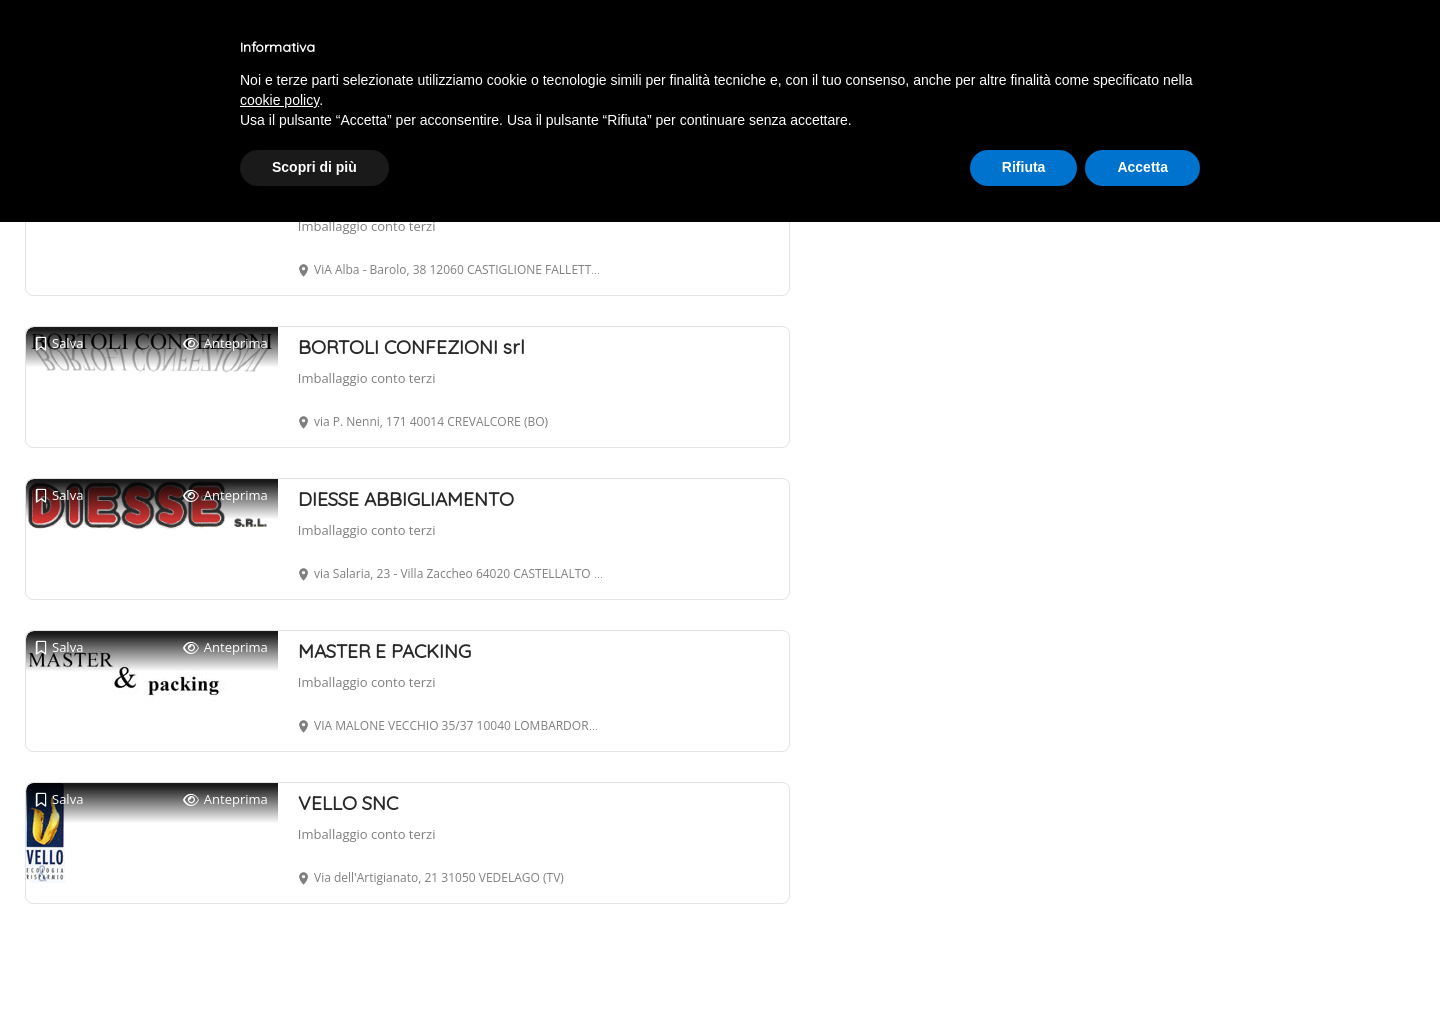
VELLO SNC (348, 803)
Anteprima (225, 343)
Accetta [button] (1142, 167)
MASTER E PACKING (384, 651)
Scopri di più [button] (314, 167)
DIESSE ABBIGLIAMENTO (406, 499)
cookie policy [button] (279, 100)
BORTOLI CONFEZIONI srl (411, 347)
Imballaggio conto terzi (367, 226)
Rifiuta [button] (1024, 167)
